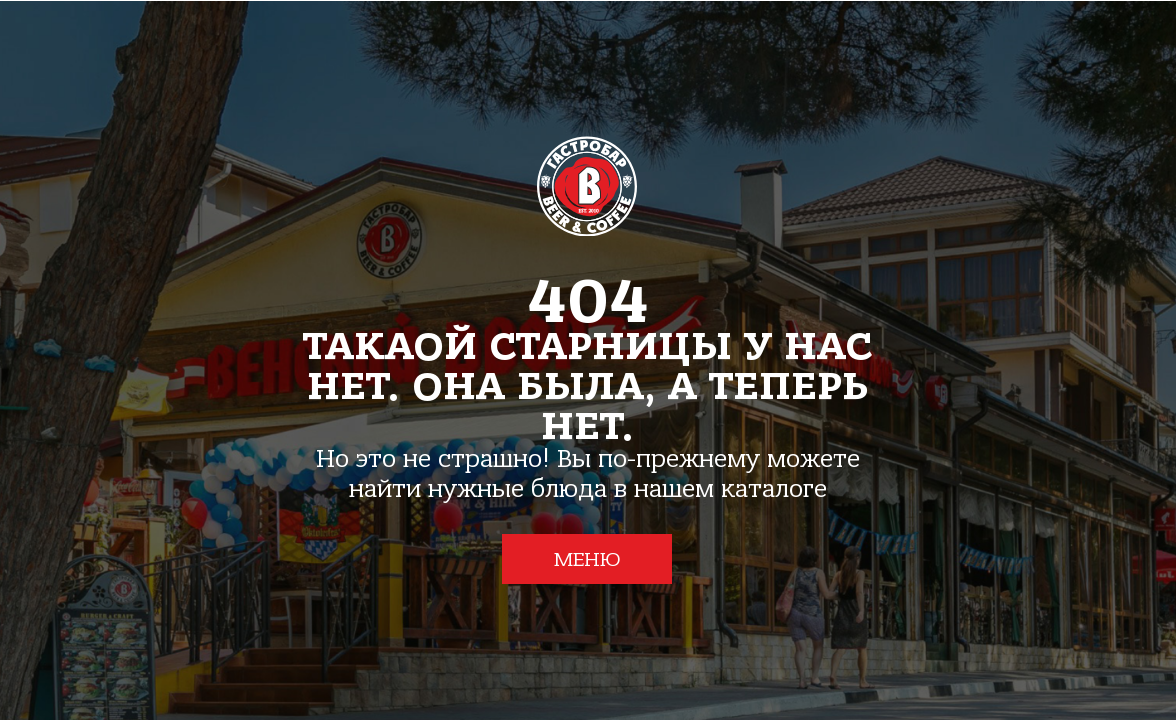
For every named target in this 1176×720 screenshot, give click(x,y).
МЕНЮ (587, 559)
